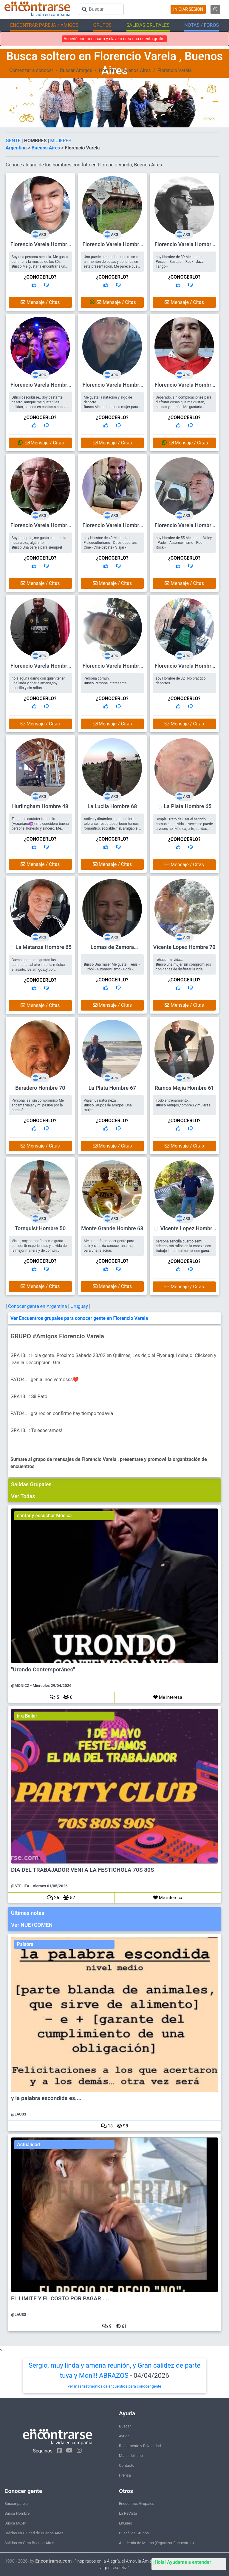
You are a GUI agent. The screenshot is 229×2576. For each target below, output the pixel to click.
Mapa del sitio (131, 2455)
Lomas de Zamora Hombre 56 (112, 950)
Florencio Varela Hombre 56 (40, 387)
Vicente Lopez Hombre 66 (187, 1231)
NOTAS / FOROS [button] (201, 25)
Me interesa (167, 1697)
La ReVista (128, 2513)
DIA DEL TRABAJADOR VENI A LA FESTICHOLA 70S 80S (82, 1870)
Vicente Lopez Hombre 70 (184, 947)
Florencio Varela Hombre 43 (40, 247)
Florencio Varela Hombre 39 (184, 247)
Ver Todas (23, 1496)
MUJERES (60, 140)
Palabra (25, 1944)
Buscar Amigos (76, 70)
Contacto (126, 2465)
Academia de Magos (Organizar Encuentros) (156, 2543)
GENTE (14, 140)
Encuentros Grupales (136, 2503)
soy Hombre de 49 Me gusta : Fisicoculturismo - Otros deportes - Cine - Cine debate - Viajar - (111, 542)
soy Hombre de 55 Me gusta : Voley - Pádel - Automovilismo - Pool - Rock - (184, 542)
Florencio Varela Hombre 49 (112, 387)
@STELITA (20, 1886)
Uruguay (79, 1306)
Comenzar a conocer (31, 70)
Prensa (125, 2475)
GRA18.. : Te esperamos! (36, 1430)
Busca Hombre (17, 2513)
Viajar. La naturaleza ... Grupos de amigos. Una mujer (108, 1105)
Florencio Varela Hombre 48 (112, 668)
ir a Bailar (27, 1716)
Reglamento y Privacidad (140, 2446)
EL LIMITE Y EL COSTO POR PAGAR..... (60, 2298)
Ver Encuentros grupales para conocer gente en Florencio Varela (79, 1318)
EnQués (125, 2523)
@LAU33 (18, 2114)
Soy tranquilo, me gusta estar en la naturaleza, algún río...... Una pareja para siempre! (39, 542)
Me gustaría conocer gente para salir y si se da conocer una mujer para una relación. (110, 1246)
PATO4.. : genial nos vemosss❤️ (44, 1379)
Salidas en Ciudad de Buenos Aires (33, 2533)
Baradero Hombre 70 (40, 1088)
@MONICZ (20, 1685)
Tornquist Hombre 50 (40, 1228)
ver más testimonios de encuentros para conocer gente (114, 2386)
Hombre (107, 70)
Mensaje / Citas (40, 302)
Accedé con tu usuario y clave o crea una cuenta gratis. (114, 38)
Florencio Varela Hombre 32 (184, 668)
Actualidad (28, 2144)
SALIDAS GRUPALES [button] (148, 25)
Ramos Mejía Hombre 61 (184, 1088)
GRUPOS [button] (102, 25)
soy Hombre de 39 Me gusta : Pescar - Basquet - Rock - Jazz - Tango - (180, 261)
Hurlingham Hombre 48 (40, 806)
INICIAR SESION (188, 9)
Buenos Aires (137, 70)
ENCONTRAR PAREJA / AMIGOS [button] (44, 25)
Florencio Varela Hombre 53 (184, 387)
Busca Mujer (15, 2523)
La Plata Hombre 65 (188, 806)
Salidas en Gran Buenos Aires (29, 2543)
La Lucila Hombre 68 (112, 806)
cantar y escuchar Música (44, 1515)
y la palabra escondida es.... (46, 2098)
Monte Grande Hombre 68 (112, 1228)
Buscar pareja (16, 2503)
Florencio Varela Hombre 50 (40, 668)
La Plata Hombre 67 (112, 1088)
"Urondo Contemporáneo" (43, 1669)
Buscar (125, 2426)
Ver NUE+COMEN (31, 1925)
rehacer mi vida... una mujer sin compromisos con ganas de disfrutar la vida (183, 964)
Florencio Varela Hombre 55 (184, 528)
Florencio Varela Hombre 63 (112, 247)
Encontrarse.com (53, 2561)
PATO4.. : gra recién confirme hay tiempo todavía (61, 1413)
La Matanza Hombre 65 (44, 947)
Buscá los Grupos (134, 2533)
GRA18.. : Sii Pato (28, 1396)
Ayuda (124, 2436)
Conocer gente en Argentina (38, 1306)
